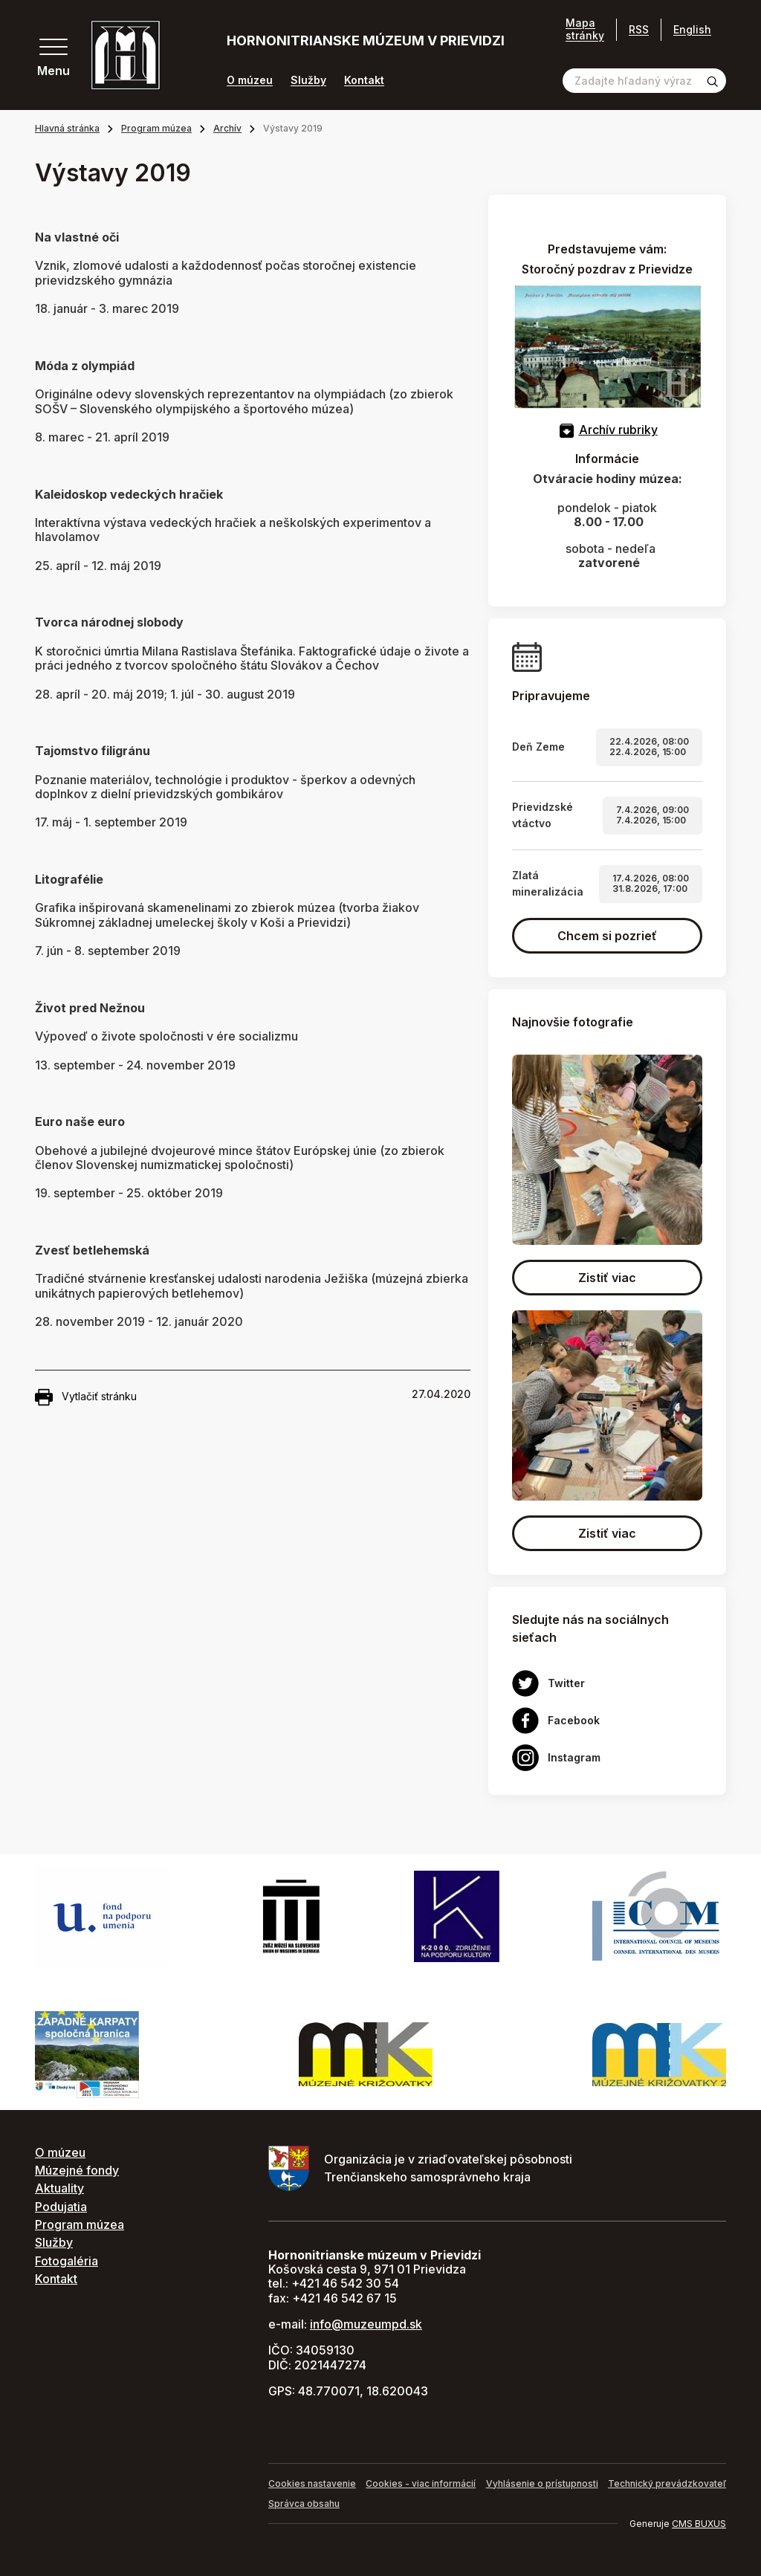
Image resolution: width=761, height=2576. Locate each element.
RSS (639, 29)
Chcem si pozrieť (607, 935)
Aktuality (59, 2188)
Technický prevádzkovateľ (667, 2483)
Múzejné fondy (77, 2170)
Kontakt (364, 80)
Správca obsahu (304, 2503)
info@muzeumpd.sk (366, 2324)
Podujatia (61, 2206)
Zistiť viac (607, 1277)
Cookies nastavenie (312, 2483)
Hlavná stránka (67, 128)
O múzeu (250, 80)
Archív (227, 128)
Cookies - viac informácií (421, 2483)
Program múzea (156, 128)
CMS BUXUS (699, 2523)
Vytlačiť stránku (86, 1397)
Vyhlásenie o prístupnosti (542, 2483)
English (692, 29)
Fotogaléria (66, 2260)
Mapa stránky (585, 29)
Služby (308, 80)
